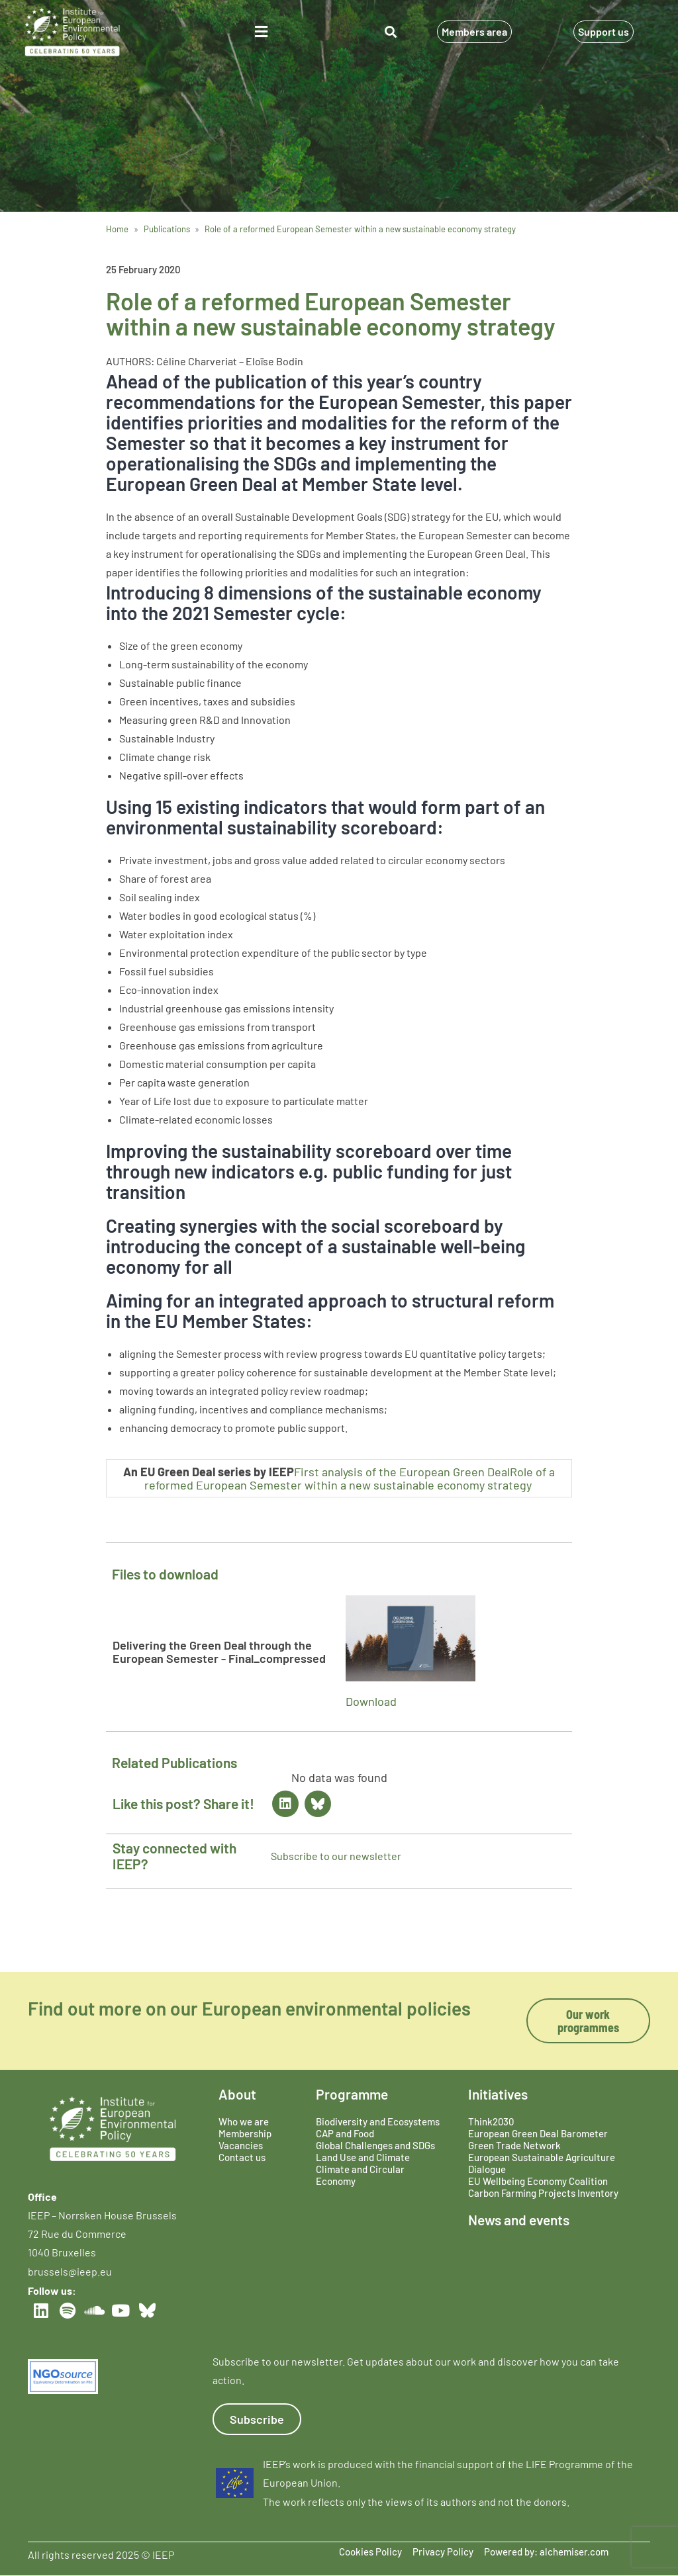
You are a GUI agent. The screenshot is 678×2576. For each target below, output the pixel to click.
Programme (352, 2094)
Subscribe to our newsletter (336, 1855)
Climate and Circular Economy (360, 2175)
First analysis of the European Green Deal (402, 1471)
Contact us (242, 2157)
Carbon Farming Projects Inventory (543, 2193)
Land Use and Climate (363, 2157)
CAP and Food (345, 2133)
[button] (261, 32)
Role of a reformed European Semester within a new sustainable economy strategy (350, 1478)
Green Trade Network (514, 2145)
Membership (244, 2133)
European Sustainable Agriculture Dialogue (541, 2163)
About (237, 2094)
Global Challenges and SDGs (375, 2145)
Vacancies (240, 2145)
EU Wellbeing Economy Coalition (538, 2181)
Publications (167, 229)
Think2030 (491, 2121)
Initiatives (498, 2094)
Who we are (243, 2121)
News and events (518, 2219)
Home (117, 229)
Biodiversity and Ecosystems (378, 2121)
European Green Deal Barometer (538, 2133)
